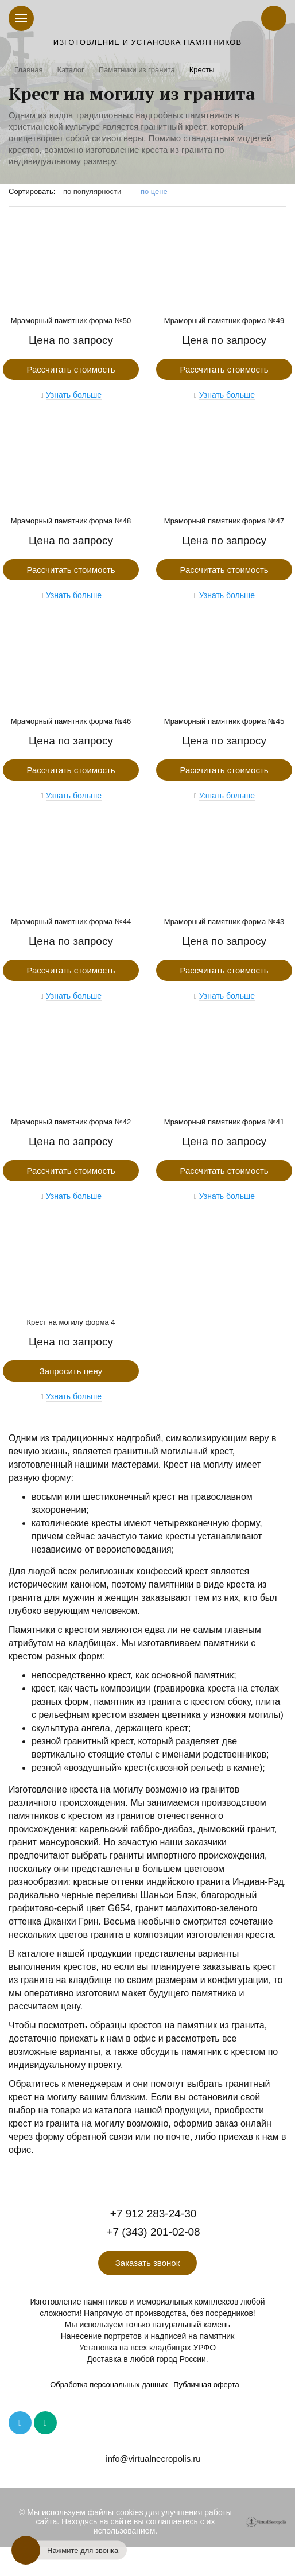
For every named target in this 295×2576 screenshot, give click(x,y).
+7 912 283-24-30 (153, 2214)
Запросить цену (71, 1371)
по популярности (92, 191)
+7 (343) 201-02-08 (153, 2232)
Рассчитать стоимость (70, 369)
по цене (154, 191)
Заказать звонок (147, 2263)
